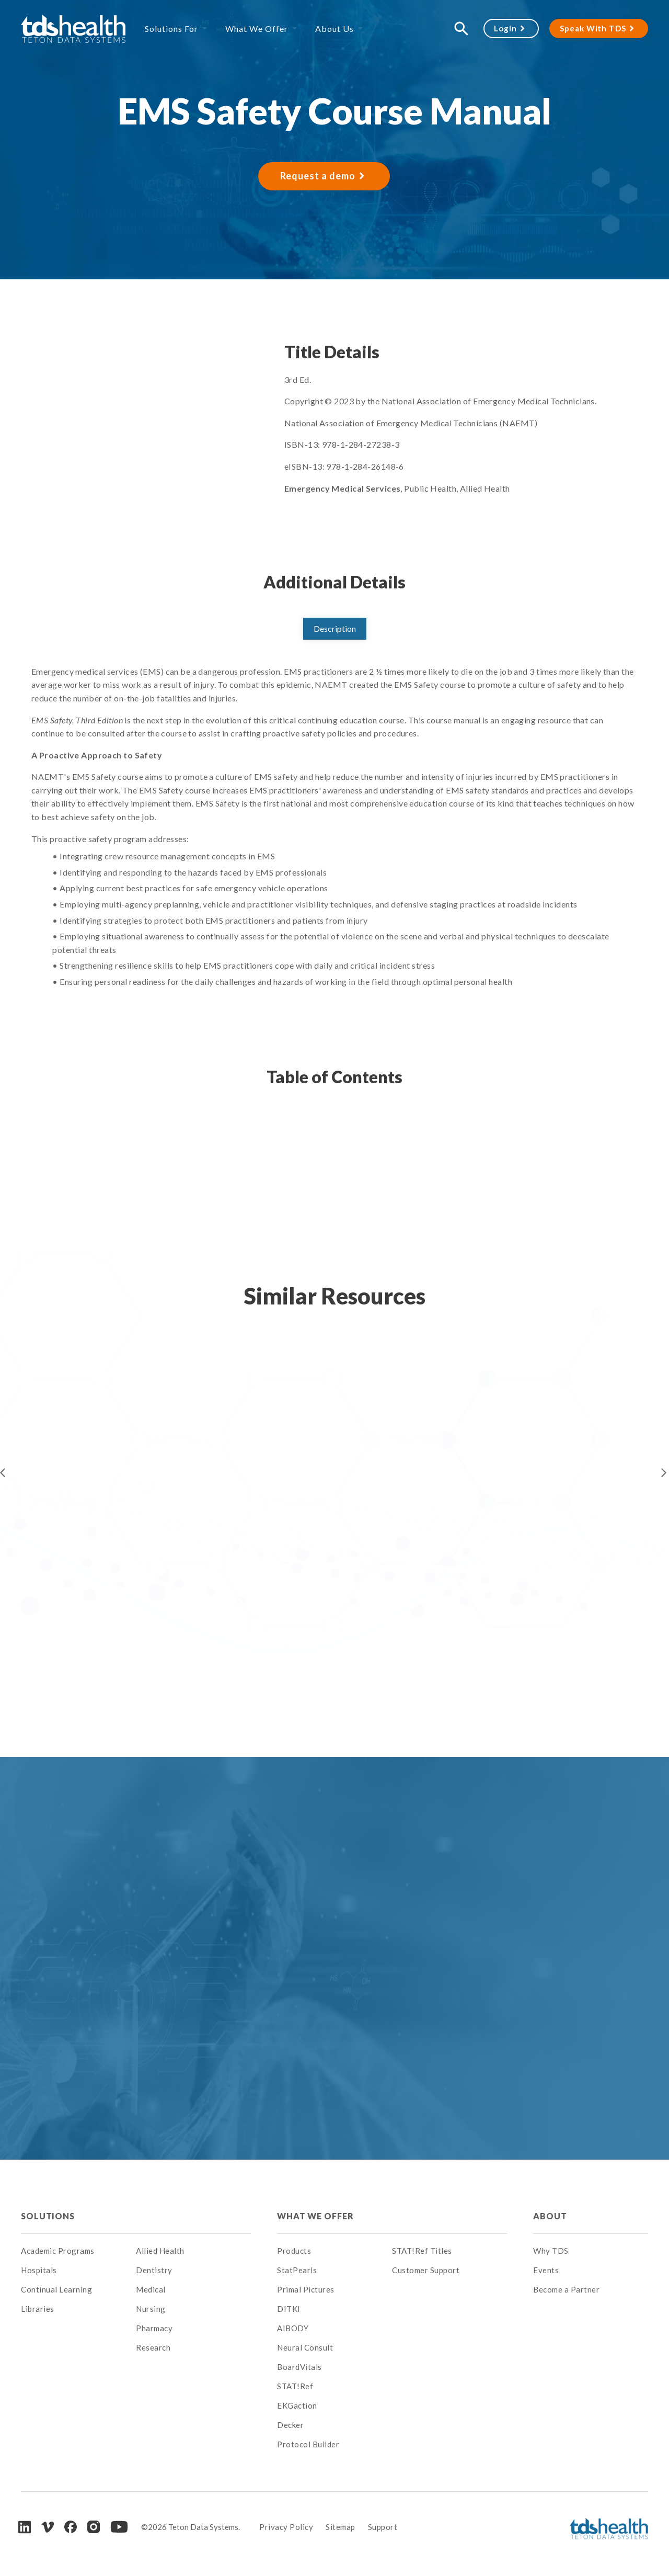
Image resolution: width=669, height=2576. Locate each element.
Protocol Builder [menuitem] (308, 2444)
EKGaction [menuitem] (297, 2405)
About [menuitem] (550, 2216)
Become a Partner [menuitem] (566, 2289)
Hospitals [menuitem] (39, 2270)
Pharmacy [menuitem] (154, 2328)
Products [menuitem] (294, 2250)
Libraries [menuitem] (37, 2308)
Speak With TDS (593, 28)
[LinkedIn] (24, 2527)
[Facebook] (70, 2527)
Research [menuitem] (153, 2347)
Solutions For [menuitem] (171, 28)
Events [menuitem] (546, 2270)
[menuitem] (193, 2216)
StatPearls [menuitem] (297, 2270)
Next (664, 1473)
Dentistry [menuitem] (154, 2270)
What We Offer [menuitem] (256, 28)
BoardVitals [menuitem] (299, 2366)
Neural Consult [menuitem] (305, 2347)
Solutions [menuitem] (48, 2216)
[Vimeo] (47, 2527)
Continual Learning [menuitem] (56, 2289)
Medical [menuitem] (151, 2289)
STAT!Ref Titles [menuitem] (422, 2250)
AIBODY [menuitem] (292, 2328)
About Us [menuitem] (334, 28)
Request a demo (317, 175)
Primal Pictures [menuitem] (305, 2289)
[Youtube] (119, 2527)
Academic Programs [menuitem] (58, 2250)
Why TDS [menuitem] (551, 2250)
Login (505, 28)
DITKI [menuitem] (289, 2308)
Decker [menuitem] (290, 2425)
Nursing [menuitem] (151, 2308)
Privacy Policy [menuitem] (286, 2527)
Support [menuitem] (383, 2527)
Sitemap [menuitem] (340, 2527)
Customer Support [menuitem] (425, 2270)
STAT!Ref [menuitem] (295, 2386)
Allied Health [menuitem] (160, 2250)
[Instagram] (93, 2527)
